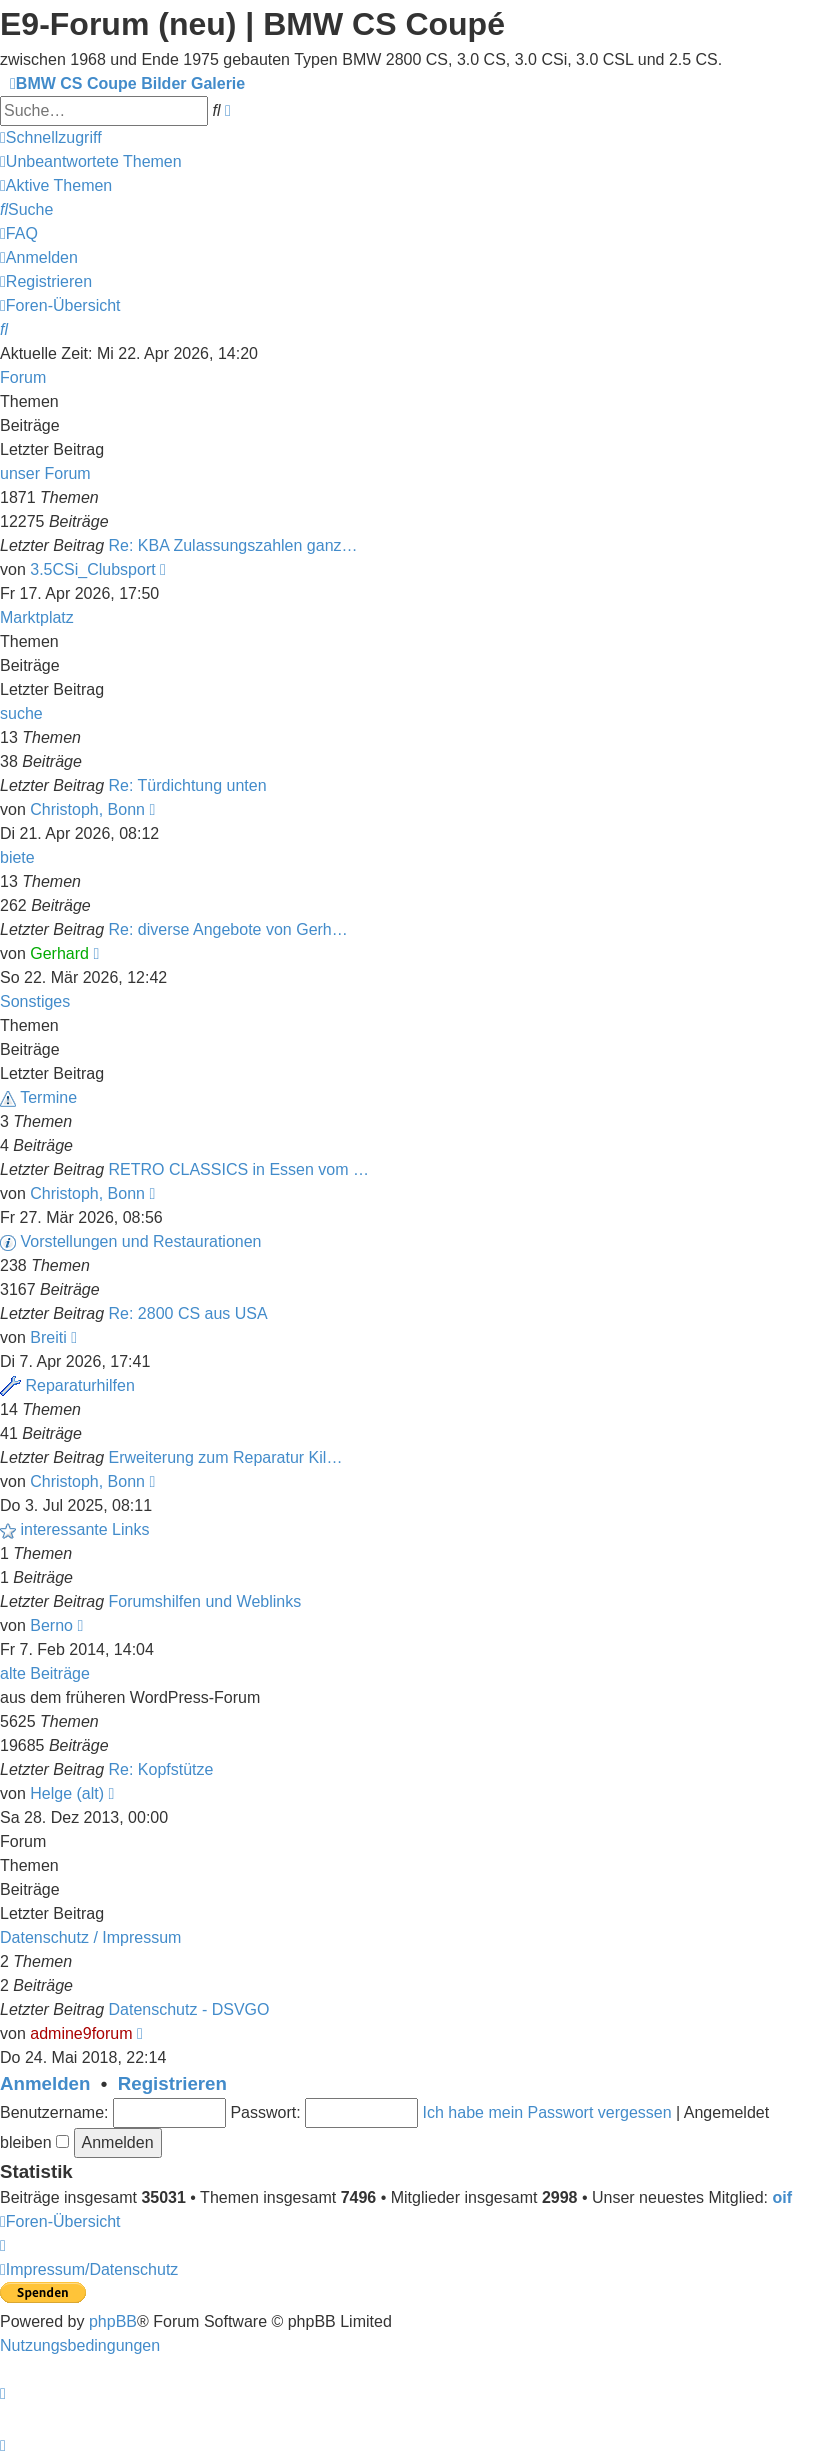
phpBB (113, 2321)
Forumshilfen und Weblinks (205, 1601)
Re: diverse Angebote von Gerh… (228, 929)
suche (21, 713)
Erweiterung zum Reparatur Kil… (226, 1457)
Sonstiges (35, 1001)
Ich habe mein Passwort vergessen (547, 2112)
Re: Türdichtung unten (188, 785)
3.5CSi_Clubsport (92, 569)
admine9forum (81, 2033)
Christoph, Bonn (87, 809)
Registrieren (172, 2083)
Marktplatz (37, 617)
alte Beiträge (45, 1673)
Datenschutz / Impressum (90, 1937)
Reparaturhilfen (79, 1385)
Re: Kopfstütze (161, 1769)
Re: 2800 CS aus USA (188, 1313)
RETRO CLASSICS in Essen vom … (239, 1169)
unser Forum (45, 473)
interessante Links (84, 1529)
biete (17, 857)
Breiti (48, 1337)
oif (783, 2197)
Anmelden (45, 2083)
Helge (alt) (67, 1793)
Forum (23, 377)
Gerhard (59, 953)
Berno (51, 1625)
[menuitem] (91, 161)
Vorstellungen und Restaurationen (140, 1241)
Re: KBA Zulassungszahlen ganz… (233, 545)
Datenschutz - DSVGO (189, 2009)
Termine (48, 1097)
